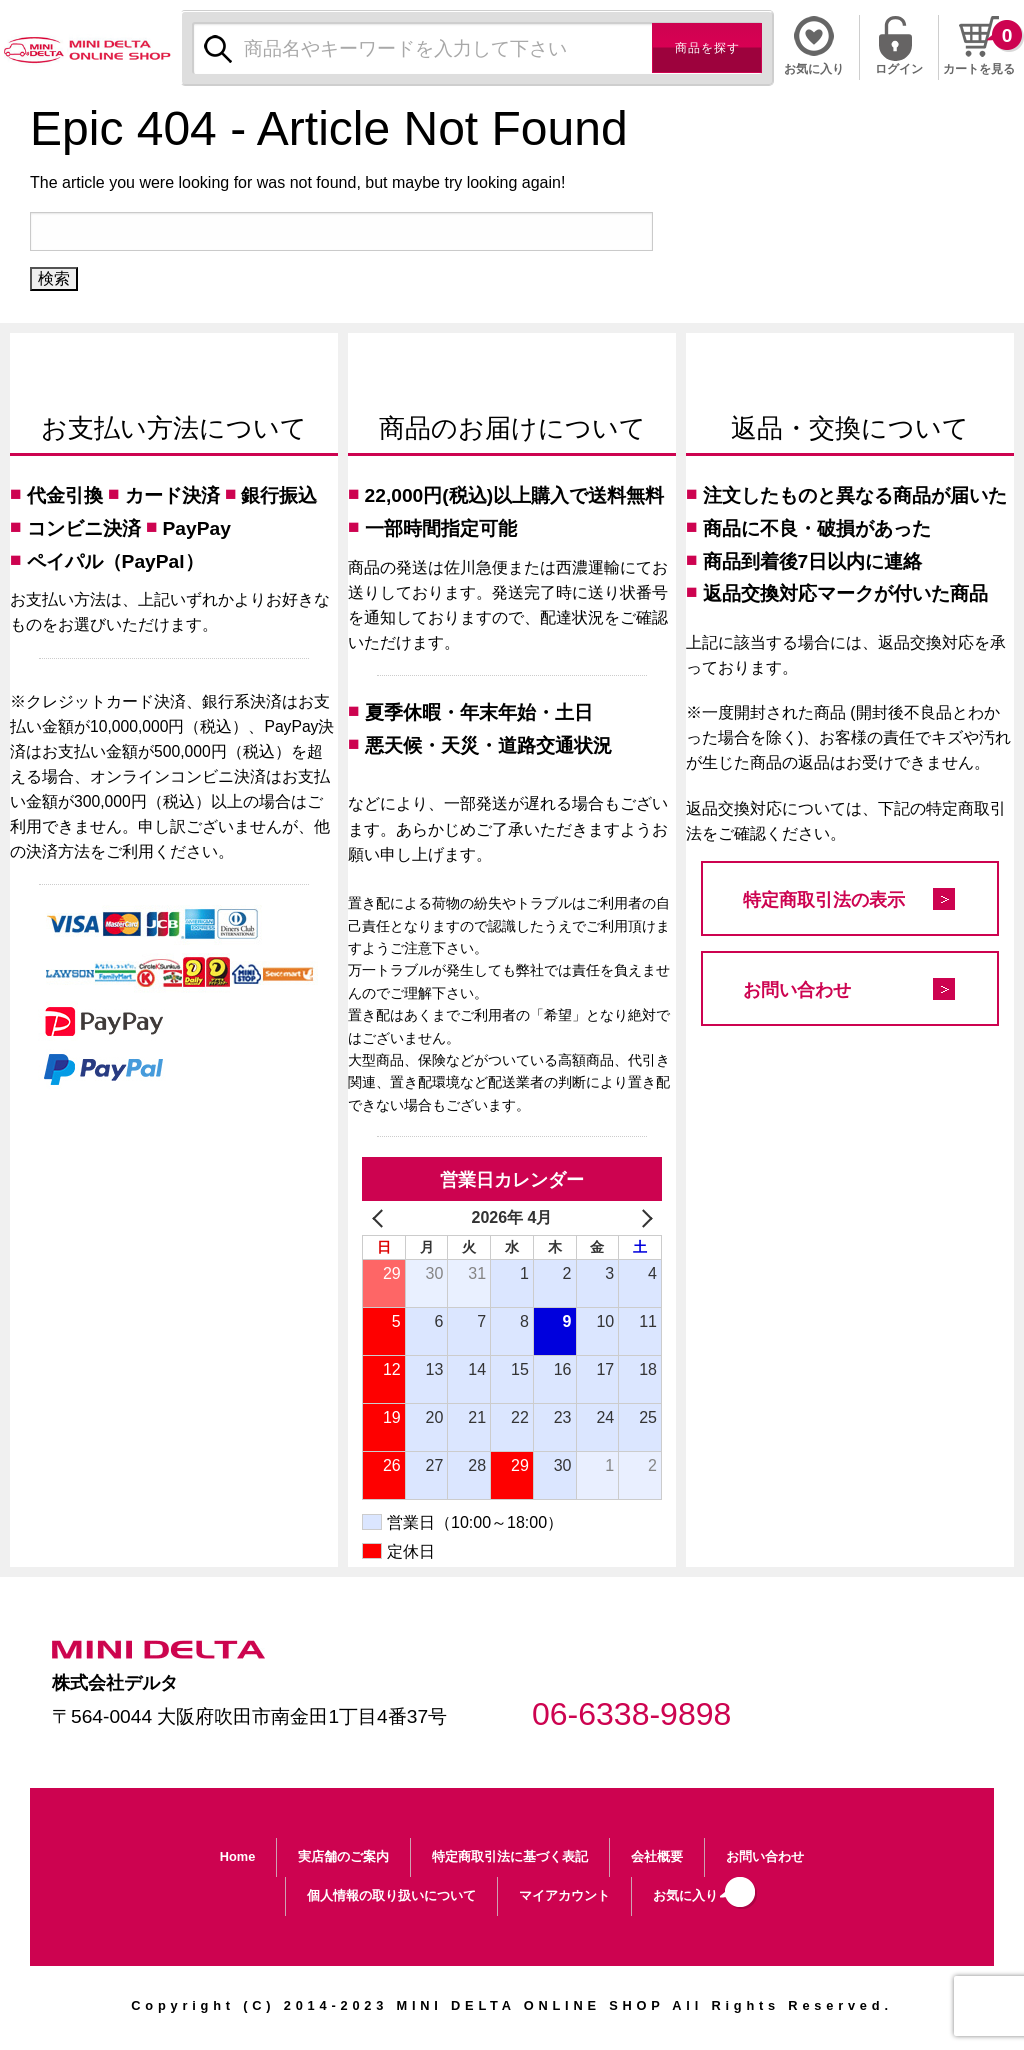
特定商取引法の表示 (824, 900)
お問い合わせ (797, 990)
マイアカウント (564, 1895)
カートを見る (979, 69)
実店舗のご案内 (343, 1856)
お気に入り (685, 1895)
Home (238, 1856)
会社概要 (657, 1856)
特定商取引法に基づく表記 (510, 1856)
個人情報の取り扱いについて (391, 1895)
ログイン (899, 67)
